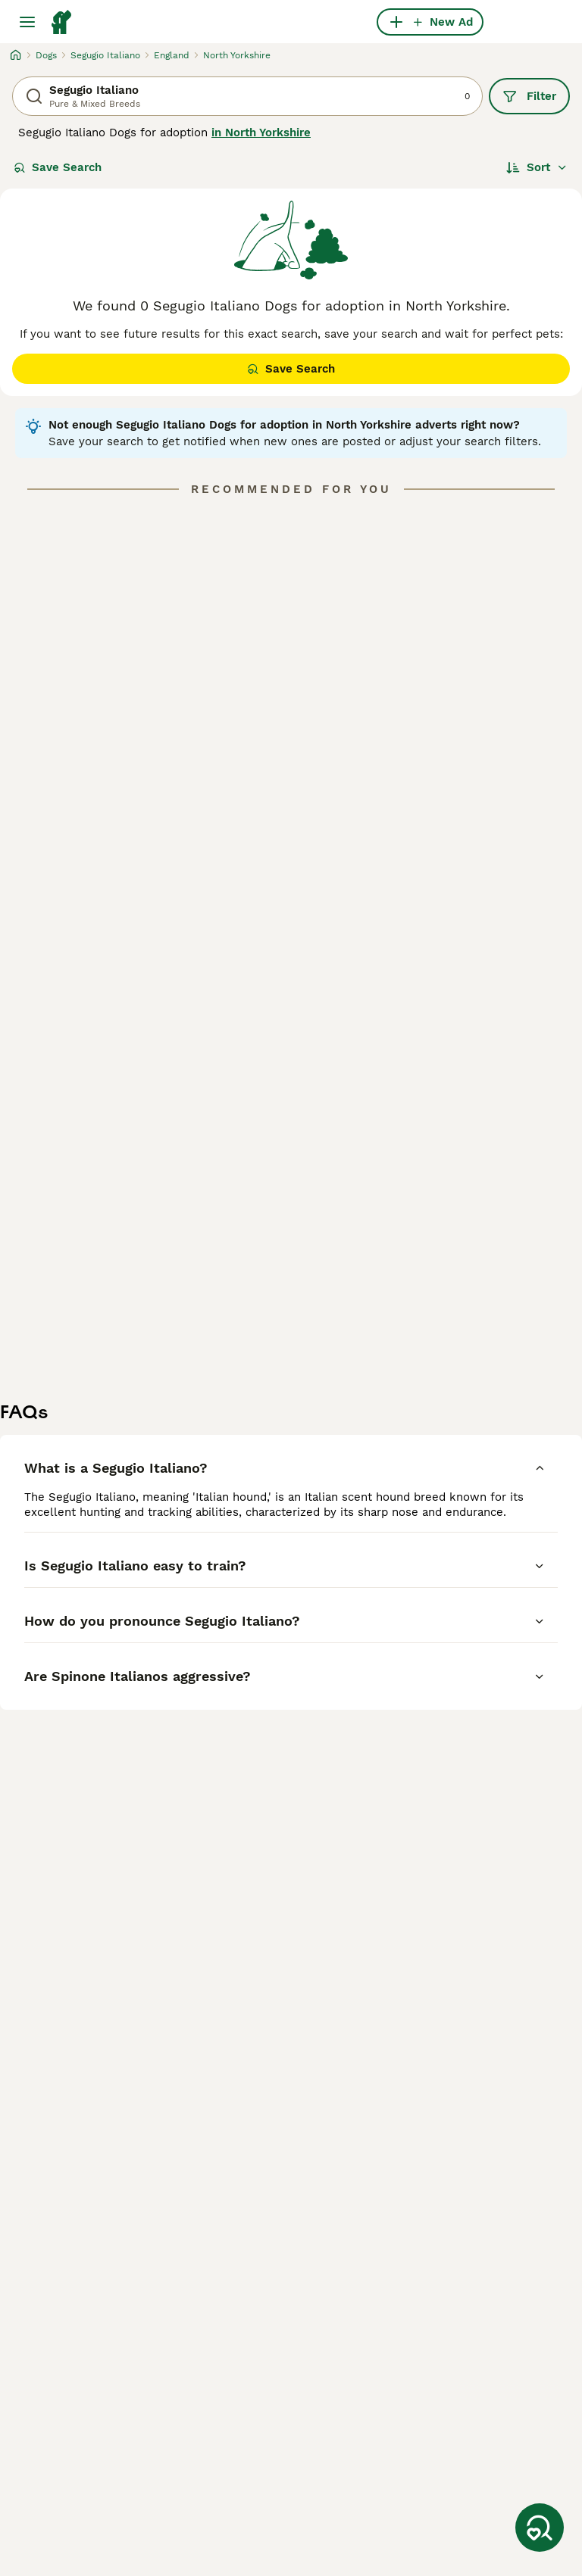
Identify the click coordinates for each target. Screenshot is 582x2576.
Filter (529, 96)
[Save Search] (539, 2527)
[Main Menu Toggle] (27, 22)
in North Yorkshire (261, 132)
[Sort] (537, 167)
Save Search (58, 167)
